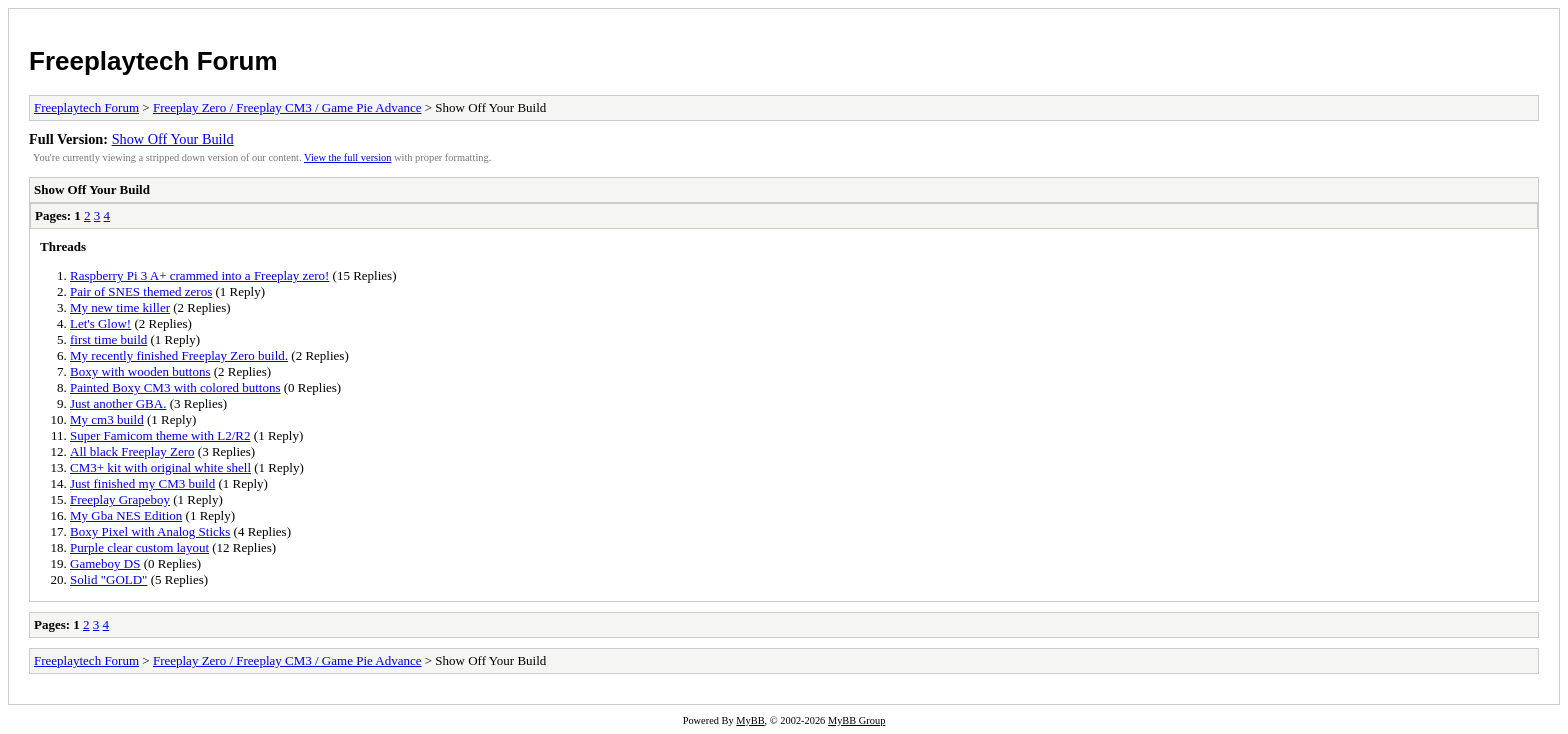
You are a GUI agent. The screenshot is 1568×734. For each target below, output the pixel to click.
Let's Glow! (100, 323)
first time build (108, 339)
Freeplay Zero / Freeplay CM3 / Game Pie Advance (287, 107)
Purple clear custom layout (139, 547)
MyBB (750, 720)
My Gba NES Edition (126, 515)
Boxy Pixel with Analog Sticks (150, 531)
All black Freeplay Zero (132, 451)
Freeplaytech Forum (153, 61)
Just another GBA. (118, 403)
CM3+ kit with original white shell (160, 467)
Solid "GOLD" (108, 579)
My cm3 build (107, 419)
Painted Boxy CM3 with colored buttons (175, 387)
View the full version (347, 157)
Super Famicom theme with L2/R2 (160, 435)
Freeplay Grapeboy (120, 499)
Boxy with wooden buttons (140, 371)
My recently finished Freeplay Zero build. (179, 355)
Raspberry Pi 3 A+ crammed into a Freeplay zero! (199, 275)
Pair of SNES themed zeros (141, 291)
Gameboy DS (105, 563)
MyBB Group (856, 720)
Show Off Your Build (173, 139)
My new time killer (120, 307)
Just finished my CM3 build (142, 483)
